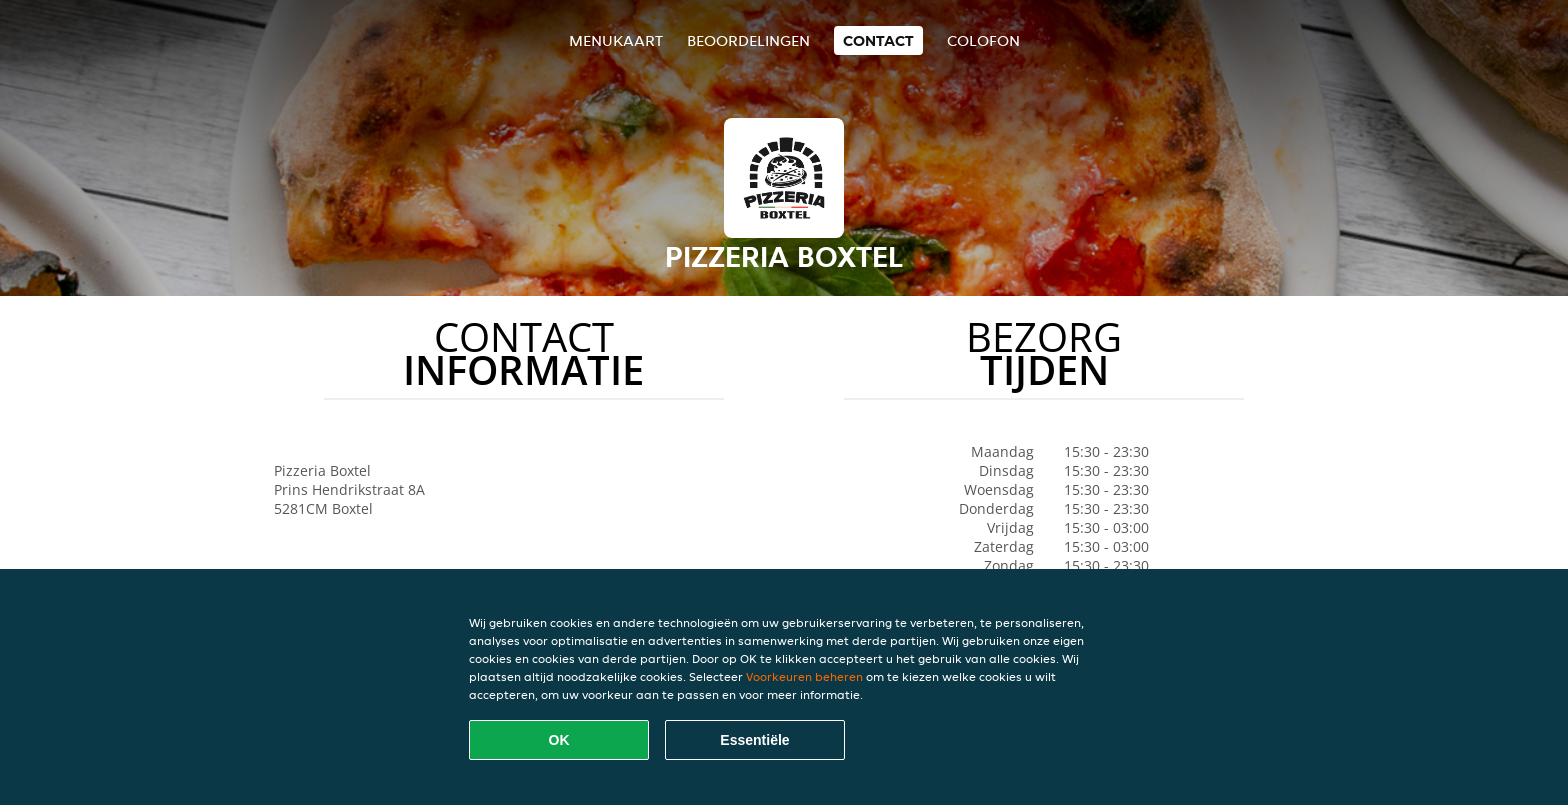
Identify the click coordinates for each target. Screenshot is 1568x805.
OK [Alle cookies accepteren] (559, 740)
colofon (983, 40)
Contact (878, 40)
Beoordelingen (748, 40)
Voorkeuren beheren (804, 676)
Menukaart (616, 40)
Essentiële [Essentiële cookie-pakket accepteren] (754, 740)
